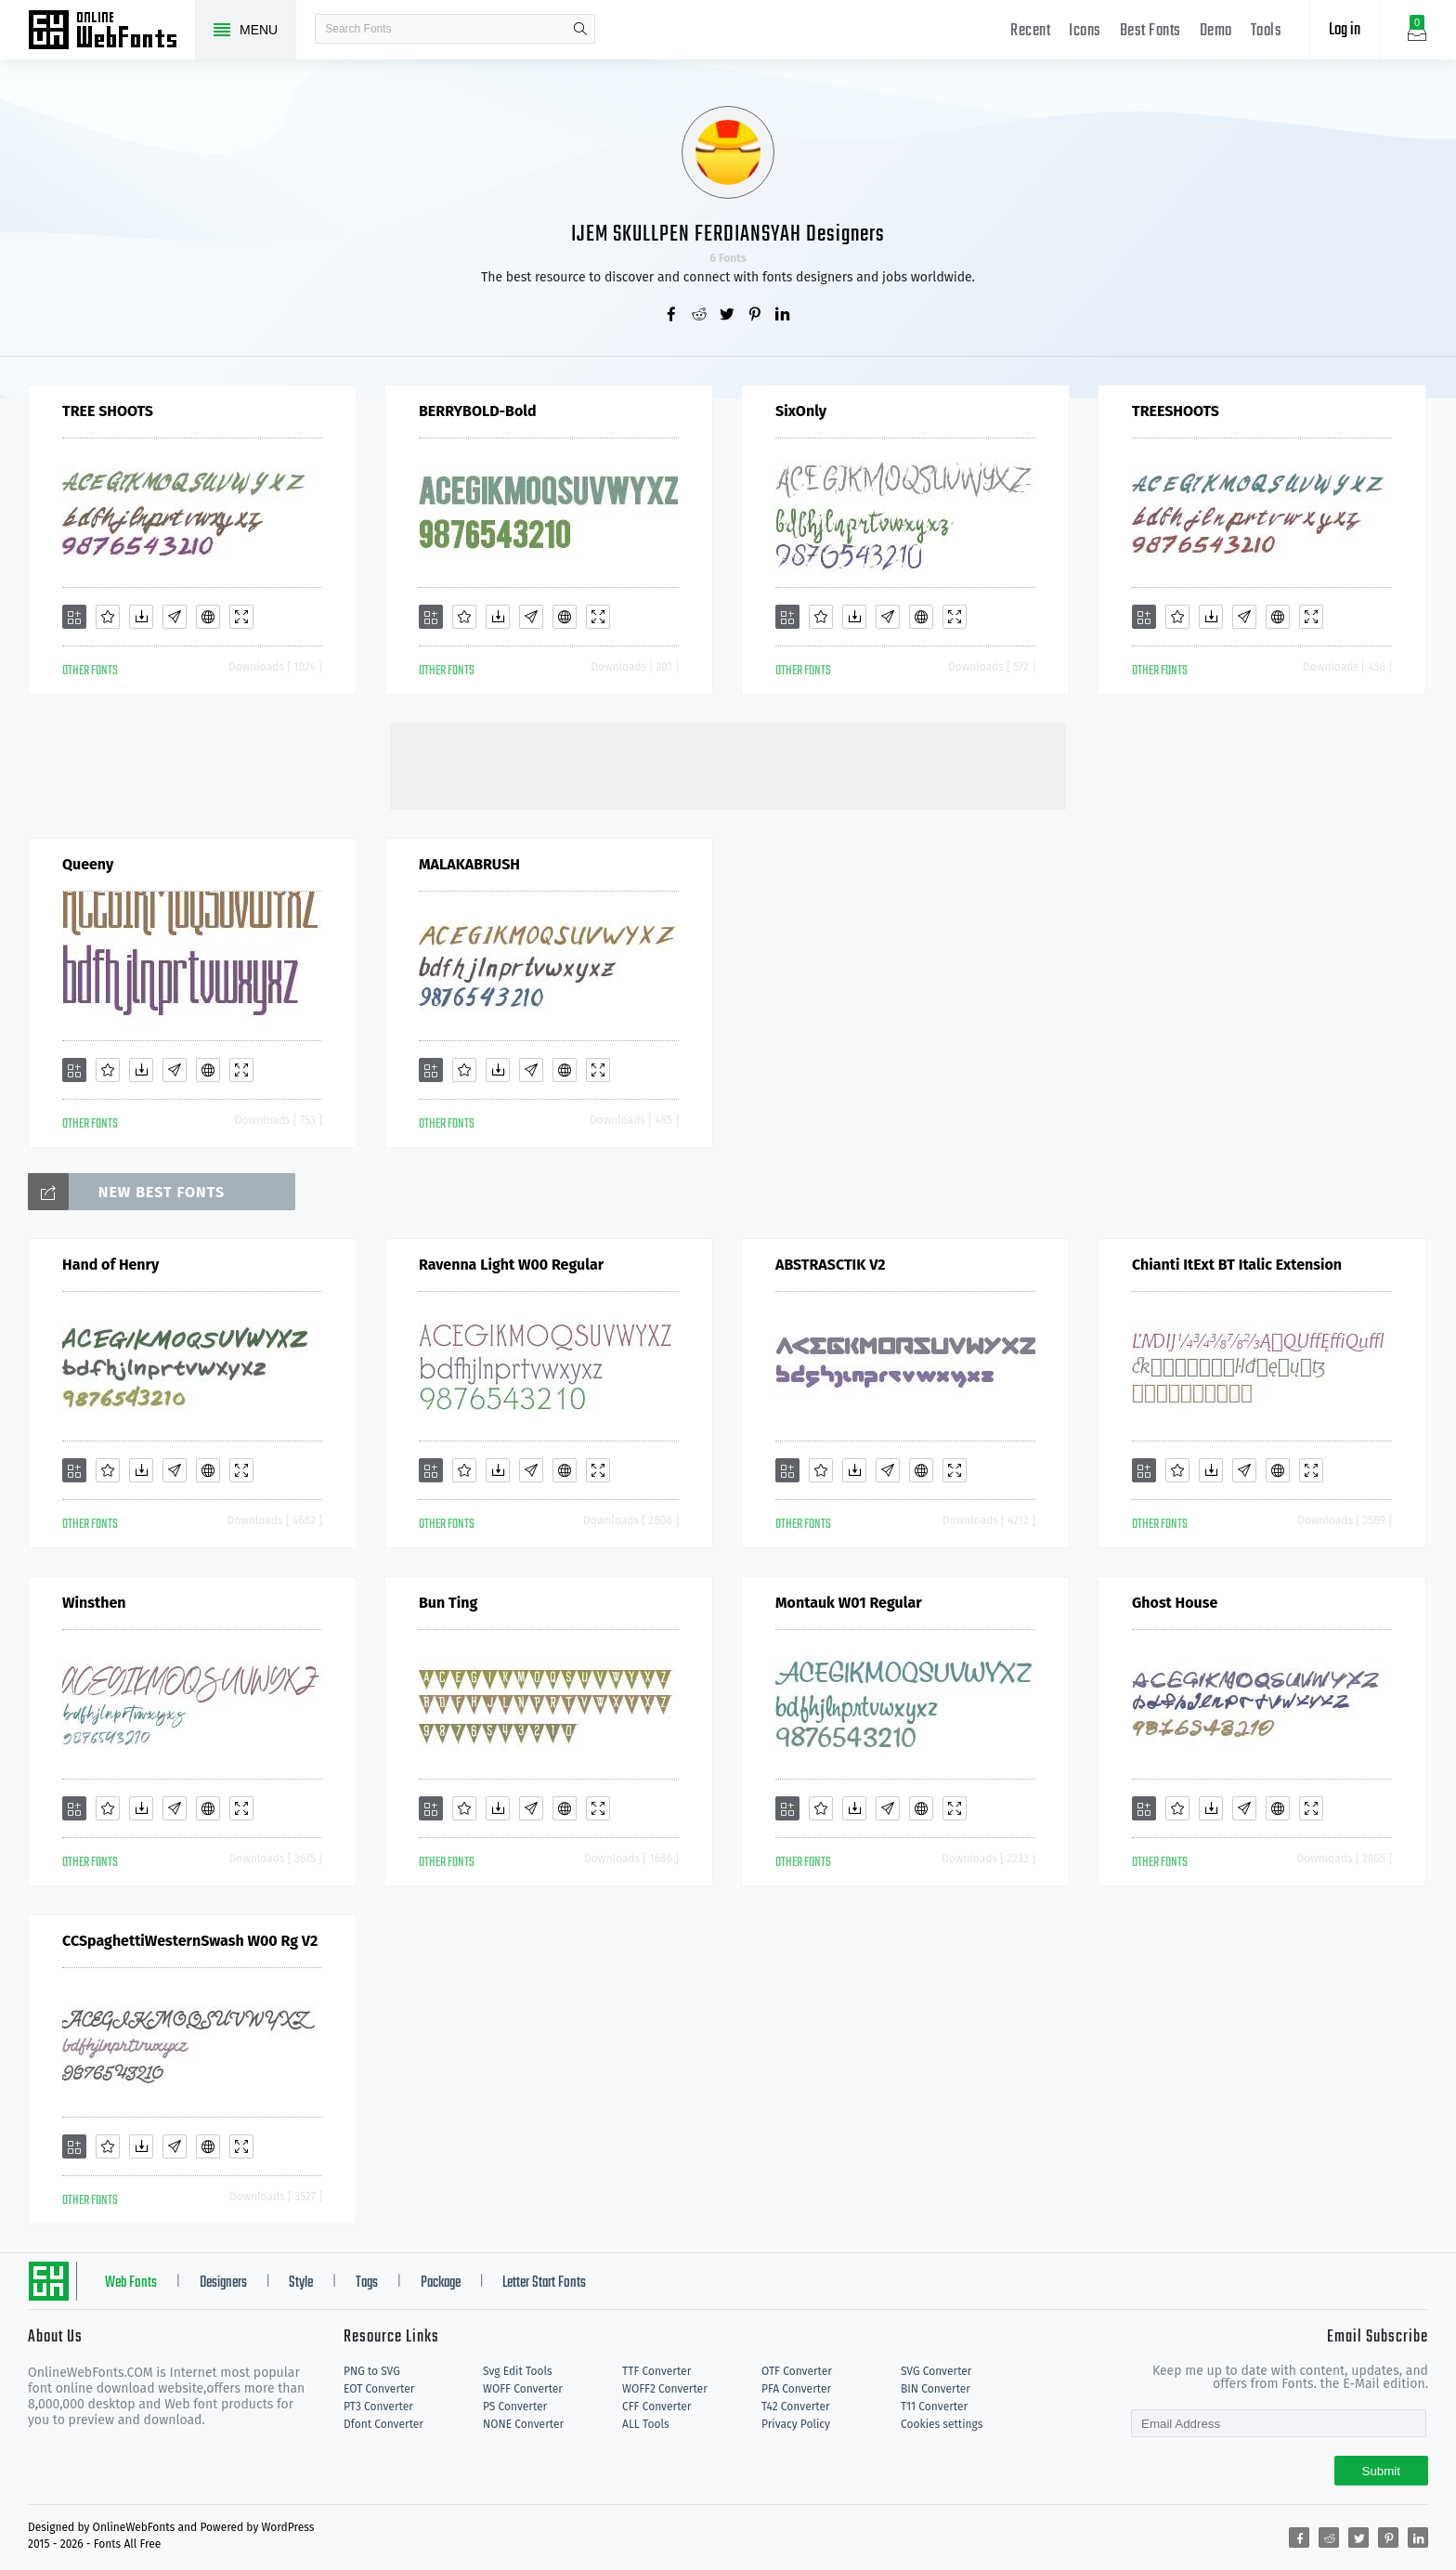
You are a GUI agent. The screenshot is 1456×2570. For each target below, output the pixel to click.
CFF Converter (656, 2406)
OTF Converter (796, 2371)
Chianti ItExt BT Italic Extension (1237, 1264)
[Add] (74, 617)
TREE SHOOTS (107, 411)
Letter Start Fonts (544, 2283)
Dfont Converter (383, 2424)
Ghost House (1174, 1602)
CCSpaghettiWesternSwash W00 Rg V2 (190, 1941)
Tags (367, 2283)
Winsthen (94, 1602)
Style (301, 2283)
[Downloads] (141, 617)
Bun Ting (448, 1602)
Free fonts (111, 31)
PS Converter (515, 2406)
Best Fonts (1150, 31)
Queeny (87, 864)
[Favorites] (108, 617)
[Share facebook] (672, 316)
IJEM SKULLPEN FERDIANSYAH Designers (728, 234)
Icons (1085, 31)
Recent (1030, 31)
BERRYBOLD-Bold (478, 411)
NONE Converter (523, 2424)
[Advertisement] (728, 764)
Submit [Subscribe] (1381, 2471)
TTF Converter (656, 2371)
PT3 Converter (378, 2406)
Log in (1344, 30)
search (580, 29)
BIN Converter (935, 2388)
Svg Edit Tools (517, 2371)
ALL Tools (646, 2424)
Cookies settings (941, 2424)
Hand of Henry (110, 1264)
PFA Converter (796, 2388)
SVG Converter (936, 2371)
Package (441, 2283)
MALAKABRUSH (469, 864)
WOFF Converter (523, 2388)
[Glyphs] (174, 617)
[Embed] (208, 617)
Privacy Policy (795, 2424)
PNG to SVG (372, 2371)
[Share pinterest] (756, 316)
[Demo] (241, 617)
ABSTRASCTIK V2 (830, 1264)
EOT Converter (379, 2388)
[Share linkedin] (784, 316)
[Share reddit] (700, 316)
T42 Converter (795, 2406)
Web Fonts (131, 2283)
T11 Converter (934, 2406)
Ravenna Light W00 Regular (511, 1264)
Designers (223, 2283)
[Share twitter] (728, 316)
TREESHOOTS (1175, 411)
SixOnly (800, 411)
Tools (1266, 31)
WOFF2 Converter (665, 2388)
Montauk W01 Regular (848, 1602)
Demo (1216, 31)
